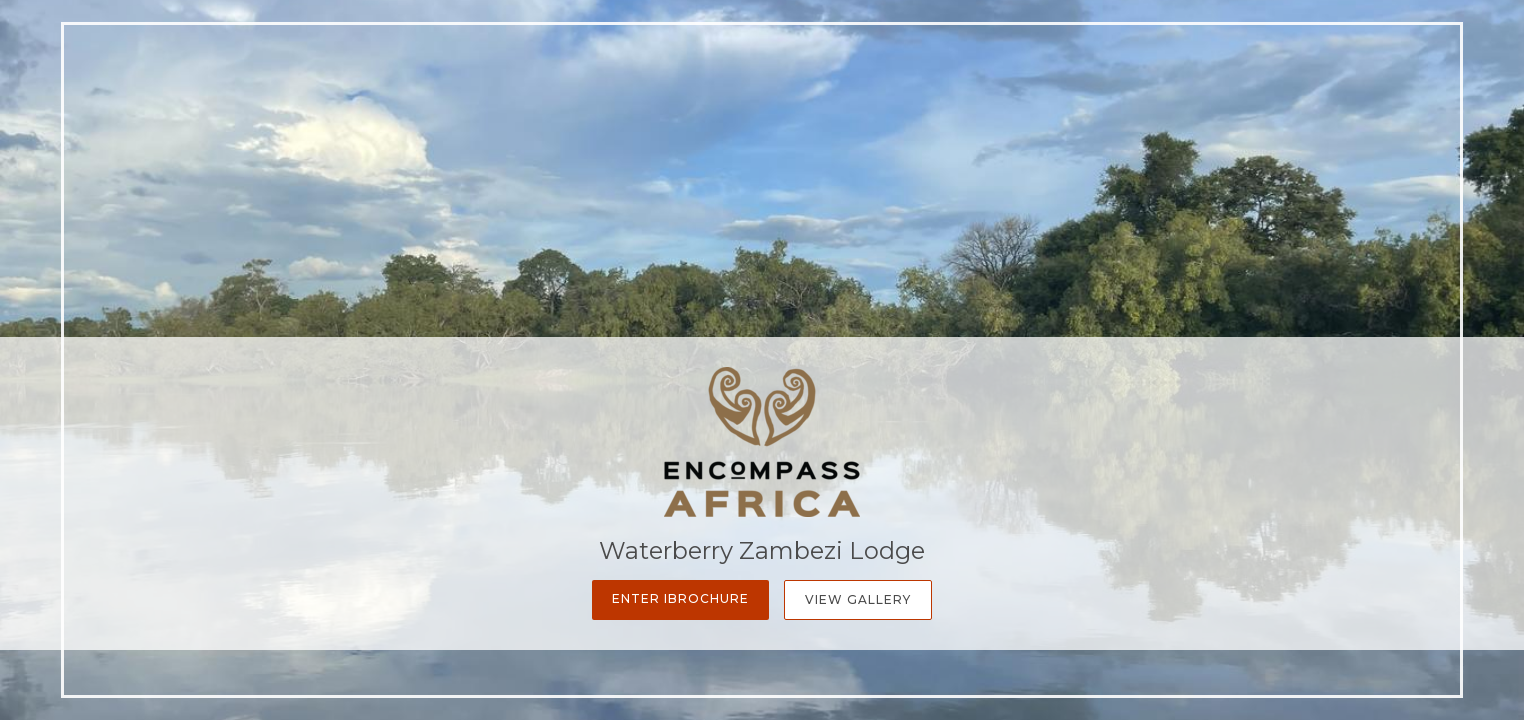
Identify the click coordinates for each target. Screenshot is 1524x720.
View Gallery (858, 599)
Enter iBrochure (680, 598)
